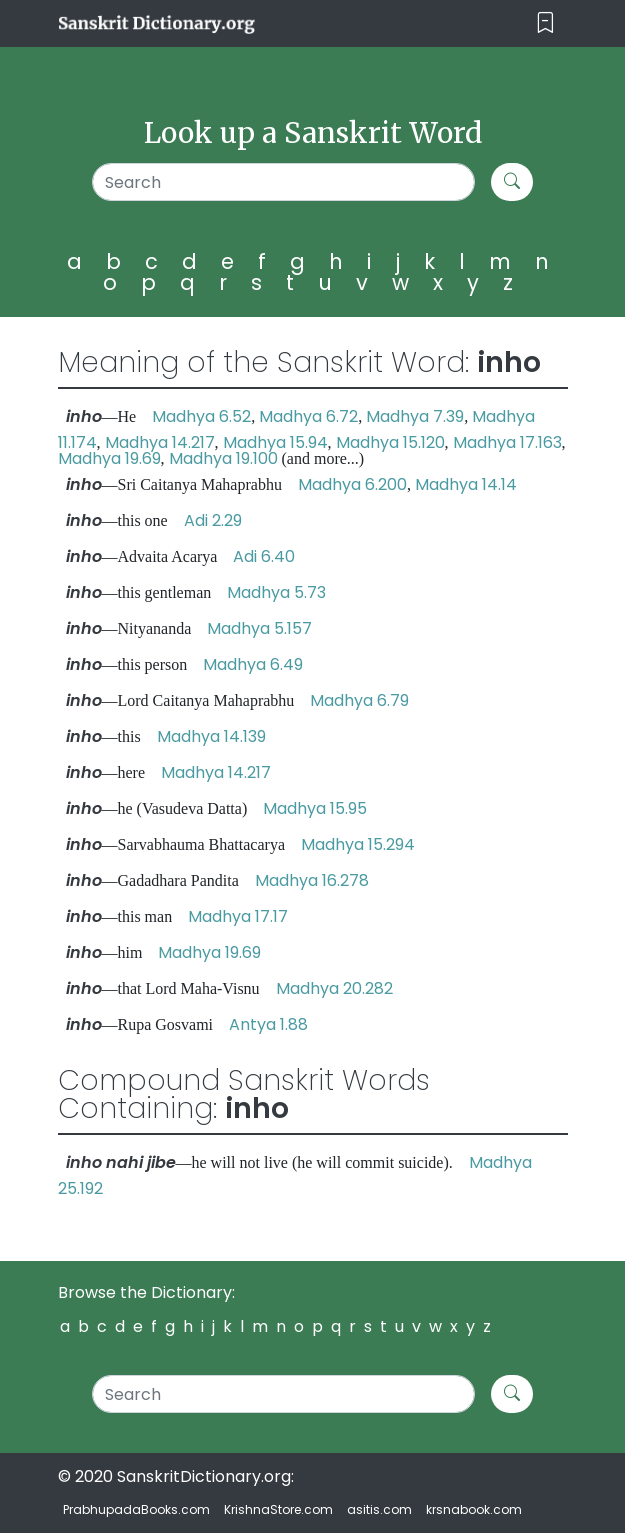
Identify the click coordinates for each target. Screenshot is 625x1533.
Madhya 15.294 (358, 844)
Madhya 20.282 (334, 988)
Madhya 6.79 (359, 700)
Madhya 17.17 (238, 916)
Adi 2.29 (213, 520)
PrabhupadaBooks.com (136, 1509)
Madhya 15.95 (315, 808)
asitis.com (379, 1509)
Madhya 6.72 (308, 416)
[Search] (283, 182)
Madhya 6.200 (352, 484)
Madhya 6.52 (201, 416)
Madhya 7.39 (415, 416)
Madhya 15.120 (390, 442)
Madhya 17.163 (507, 442)
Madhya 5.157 (259, 628)
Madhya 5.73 (276, 592)
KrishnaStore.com (278, 1509)
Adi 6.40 (264, 556)
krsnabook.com (474, 1509)
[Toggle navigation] (545, 23)
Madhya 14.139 (211, 736)
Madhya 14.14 (466, 484)
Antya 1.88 (268, 1024)
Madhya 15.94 (275, 442)
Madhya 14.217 (160, 442)
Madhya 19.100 (223, 458)
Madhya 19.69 (109, 458)
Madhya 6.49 (253, 664)
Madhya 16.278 (312, 880)
